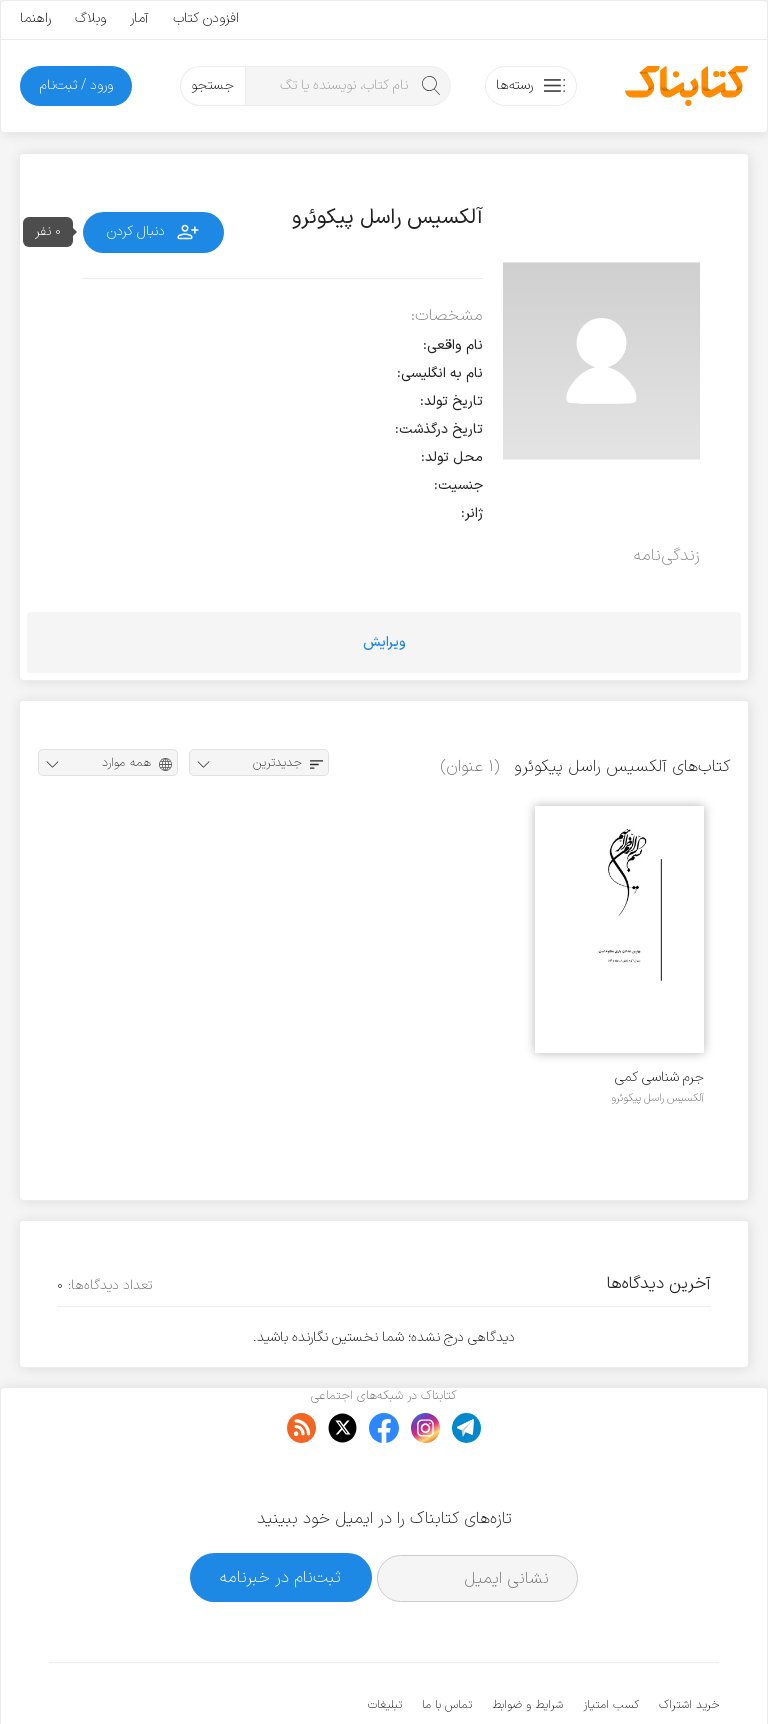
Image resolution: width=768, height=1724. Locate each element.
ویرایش (384, 642)
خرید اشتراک (689, 1644)
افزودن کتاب (206, 18)
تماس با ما (447, 1644)
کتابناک (613, 1675)
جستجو (212, 85)
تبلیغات (385, 1644)
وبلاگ (90, 18)
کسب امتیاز (611, 1644)
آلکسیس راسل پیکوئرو (657, 1098)
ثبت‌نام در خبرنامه (280, 1516)
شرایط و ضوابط (527, 1644)
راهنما (35, 18)
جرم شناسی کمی (659, 1077)
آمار (139, 18)
